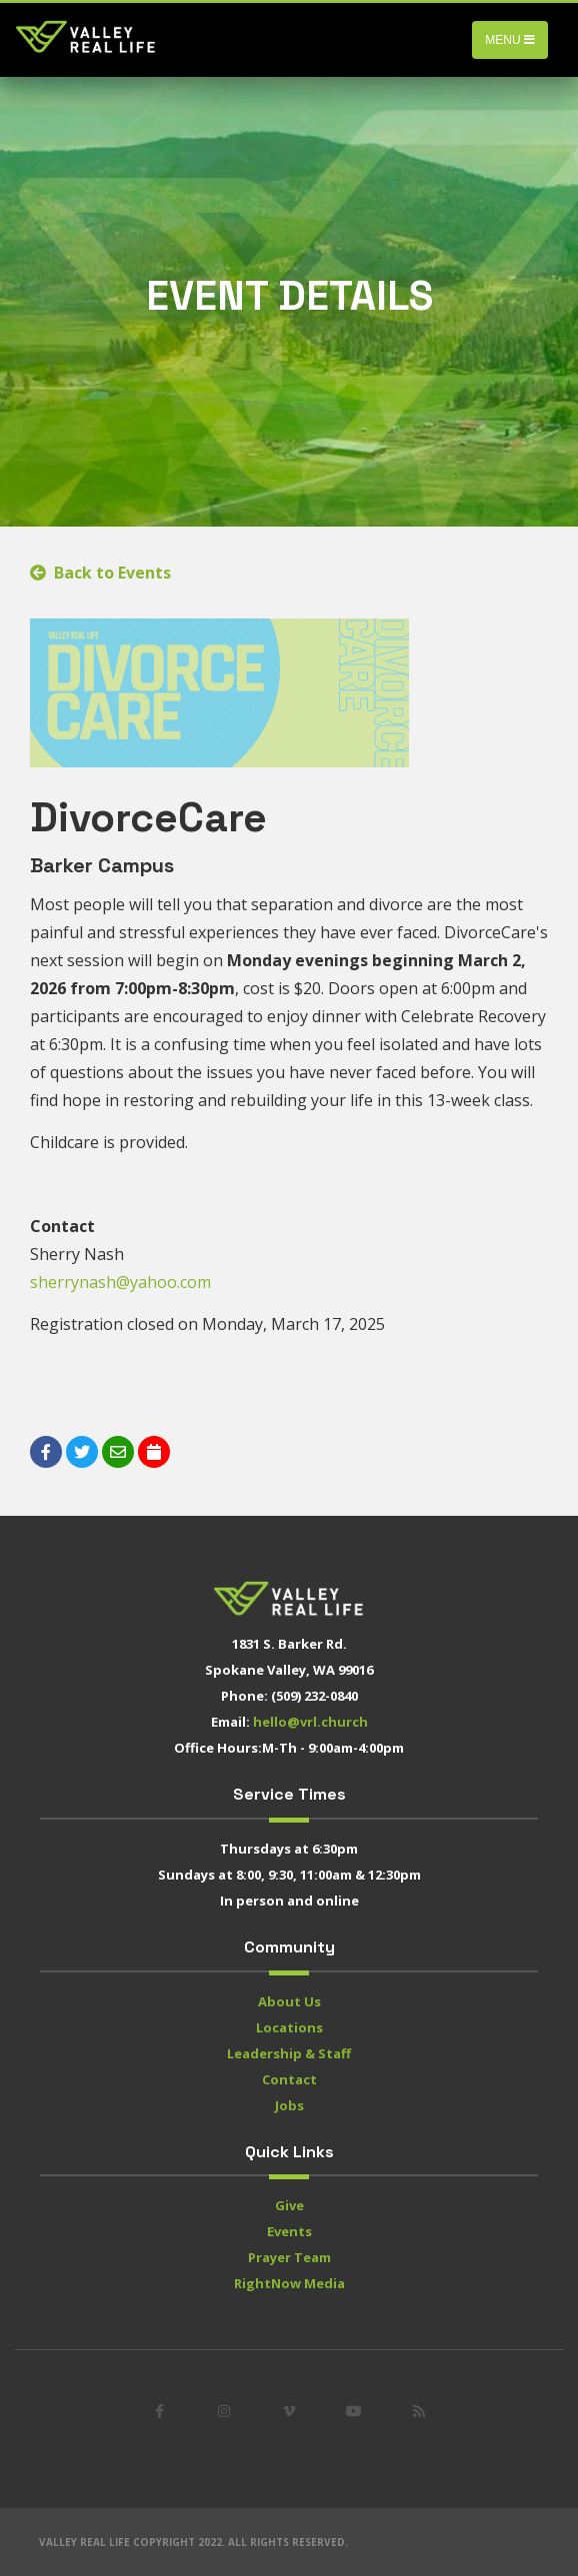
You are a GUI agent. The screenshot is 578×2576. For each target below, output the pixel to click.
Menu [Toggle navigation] (510, 40)
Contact (289, 2079)
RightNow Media (289, 2283)
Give (289, 2205)
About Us (289, 2001)
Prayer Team (289, 2257)
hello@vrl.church (310, 1722)
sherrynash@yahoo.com (120, 1282)
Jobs (289, 2105)
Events (289, 2231)
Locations (289, 2027)
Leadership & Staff (289, 2053)
